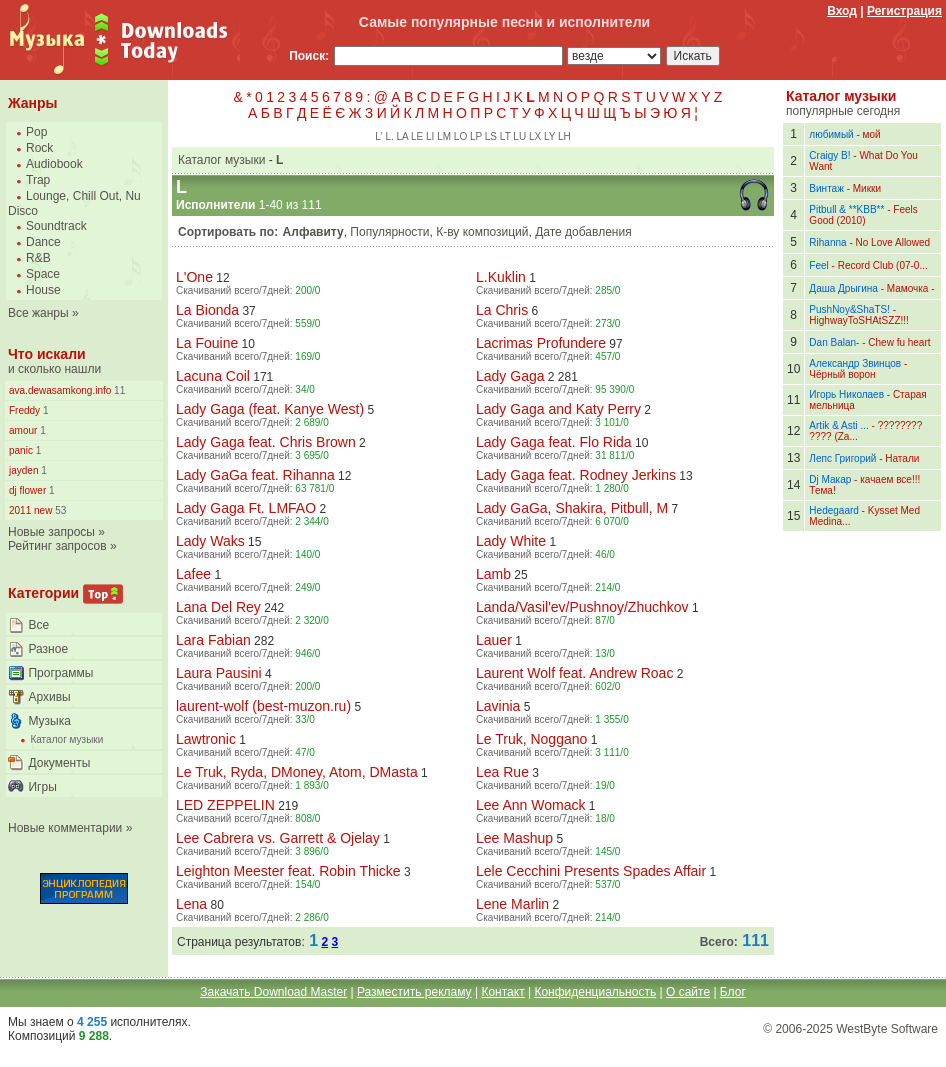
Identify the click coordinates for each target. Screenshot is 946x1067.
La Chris (502, 310)
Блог (733, 992)
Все (38, 625)
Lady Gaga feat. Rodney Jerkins (576, 475)
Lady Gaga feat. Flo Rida (554, 442)
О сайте (688, 992)
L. (389, 136)
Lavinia (498, 706)
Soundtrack (56, 226)
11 (118, 390)
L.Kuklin (501, 277)
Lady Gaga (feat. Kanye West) (270, 409)
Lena (191, 904)
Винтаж (826, 188)
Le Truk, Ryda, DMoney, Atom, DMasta (297, 772)
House (43, 290)
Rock (39, 148)
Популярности (389, 232)
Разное (48, 649)
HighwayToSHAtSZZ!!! (858, 320)
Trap (38, 180)
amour (23, 430)
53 (59, 510)
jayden (23, 470)
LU (519, 136)
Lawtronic (206, 739)
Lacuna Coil (213, 376)
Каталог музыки (66, 739)
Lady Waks (210, 541)
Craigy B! (829, 155)
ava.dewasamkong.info (60, 390)
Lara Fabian (213, 640)
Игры (42, 787)
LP (476, 136)
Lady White (511, 541)
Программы (60, 673)
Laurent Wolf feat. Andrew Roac (574, 673)
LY (549, 136)
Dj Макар (830, 479)
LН (564, 136)
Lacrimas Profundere (541, 343)
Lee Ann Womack (530, 805)
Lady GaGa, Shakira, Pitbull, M (572, 508)
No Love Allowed (893, 242)
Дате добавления (583, 232)
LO (460, 136)
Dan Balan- (834, 342)
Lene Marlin (512, 904)
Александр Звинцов (855, 363)
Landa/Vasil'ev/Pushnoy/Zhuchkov (582, 607)
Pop (36, 132)
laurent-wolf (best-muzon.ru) (263, 706)
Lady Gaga (510, 376)
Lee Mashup (514, 838)
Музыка (49, 721)
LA (403, 136)
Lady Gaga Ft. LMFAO (246, 508)
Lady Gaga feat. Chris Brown (266, 442)
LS (491, 136)
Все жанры (38, 313)
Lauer (494, 640)
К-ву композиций (482, 232)
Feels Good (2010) (863, 215)
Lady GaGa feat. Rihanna (255, 475)
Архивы (49, 697)
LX (535, 136)
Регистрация (904, 11)
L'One (194, 277)
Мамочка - (911, 288)
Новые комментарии (65, 828)
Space (43, 274)
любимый (831, 134)
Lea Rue (502, 772)
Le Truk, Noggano (531, 739)
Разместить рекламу (414, 992)
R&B (38, 258)
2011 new (30, 510)
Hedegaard (833, 510)
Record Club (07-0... (883, 265)
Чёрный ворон (842, 374)
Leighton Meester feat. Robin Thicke (288, 871)
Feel (818, 265)
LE (417, 136)
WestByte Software (887, 1029)
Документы (59, 763)
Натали (902, 458)
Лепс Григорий (842, 458)
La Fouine (207, 343)
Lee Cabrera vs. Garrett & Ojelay (278, 838)
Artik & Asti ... (838, 425)
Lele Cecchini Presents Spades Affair (591, 871)
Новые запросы (51, 532)
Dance (43, 242)
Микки (867, 188)
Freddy (24, 410)
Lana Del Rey (218, 607)
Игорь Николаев (846, 394)
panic (21, 450)
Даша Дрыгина (843, 288)
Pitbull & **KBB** (846, 209)
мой (872, 134)
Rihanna (827, 242)
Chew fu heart (899, 342)
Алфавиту (313, 232)
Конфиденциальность (595, 992)
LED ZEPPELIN (225, 805)
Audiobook (54, 164)
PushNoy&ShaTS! (849, 309)
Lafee (193, 574)
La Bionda (207, 310)
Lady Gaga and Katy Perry (558, 409)
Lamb (493, 574)
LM (444, 136)
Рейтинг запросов (57, 546)
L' (378, 136)
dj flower (27, 490)
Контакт (502, 992)
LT (505, 136)
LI (430, 136)
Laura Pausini (219, 673)
